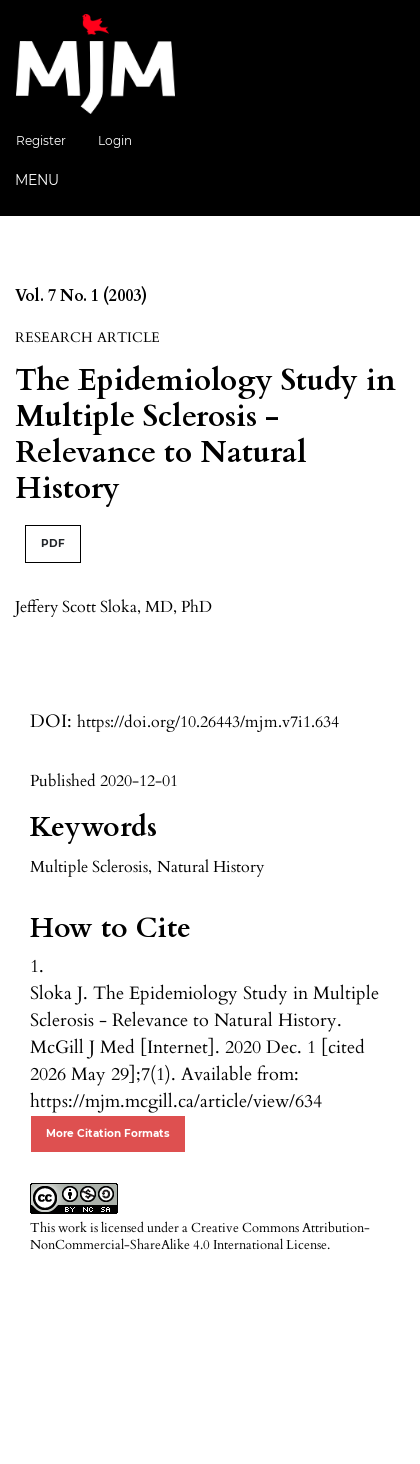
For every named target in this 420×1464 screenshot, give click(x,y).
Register (41, 140)
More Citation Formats (108, 1133)
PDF (53, 543)
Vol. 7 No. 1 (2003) (81, 296)
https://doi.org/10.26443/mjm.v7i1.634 (208, 722)
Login (115, 140)
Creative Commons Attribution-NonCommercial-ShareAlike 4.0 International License (200, 1236)
